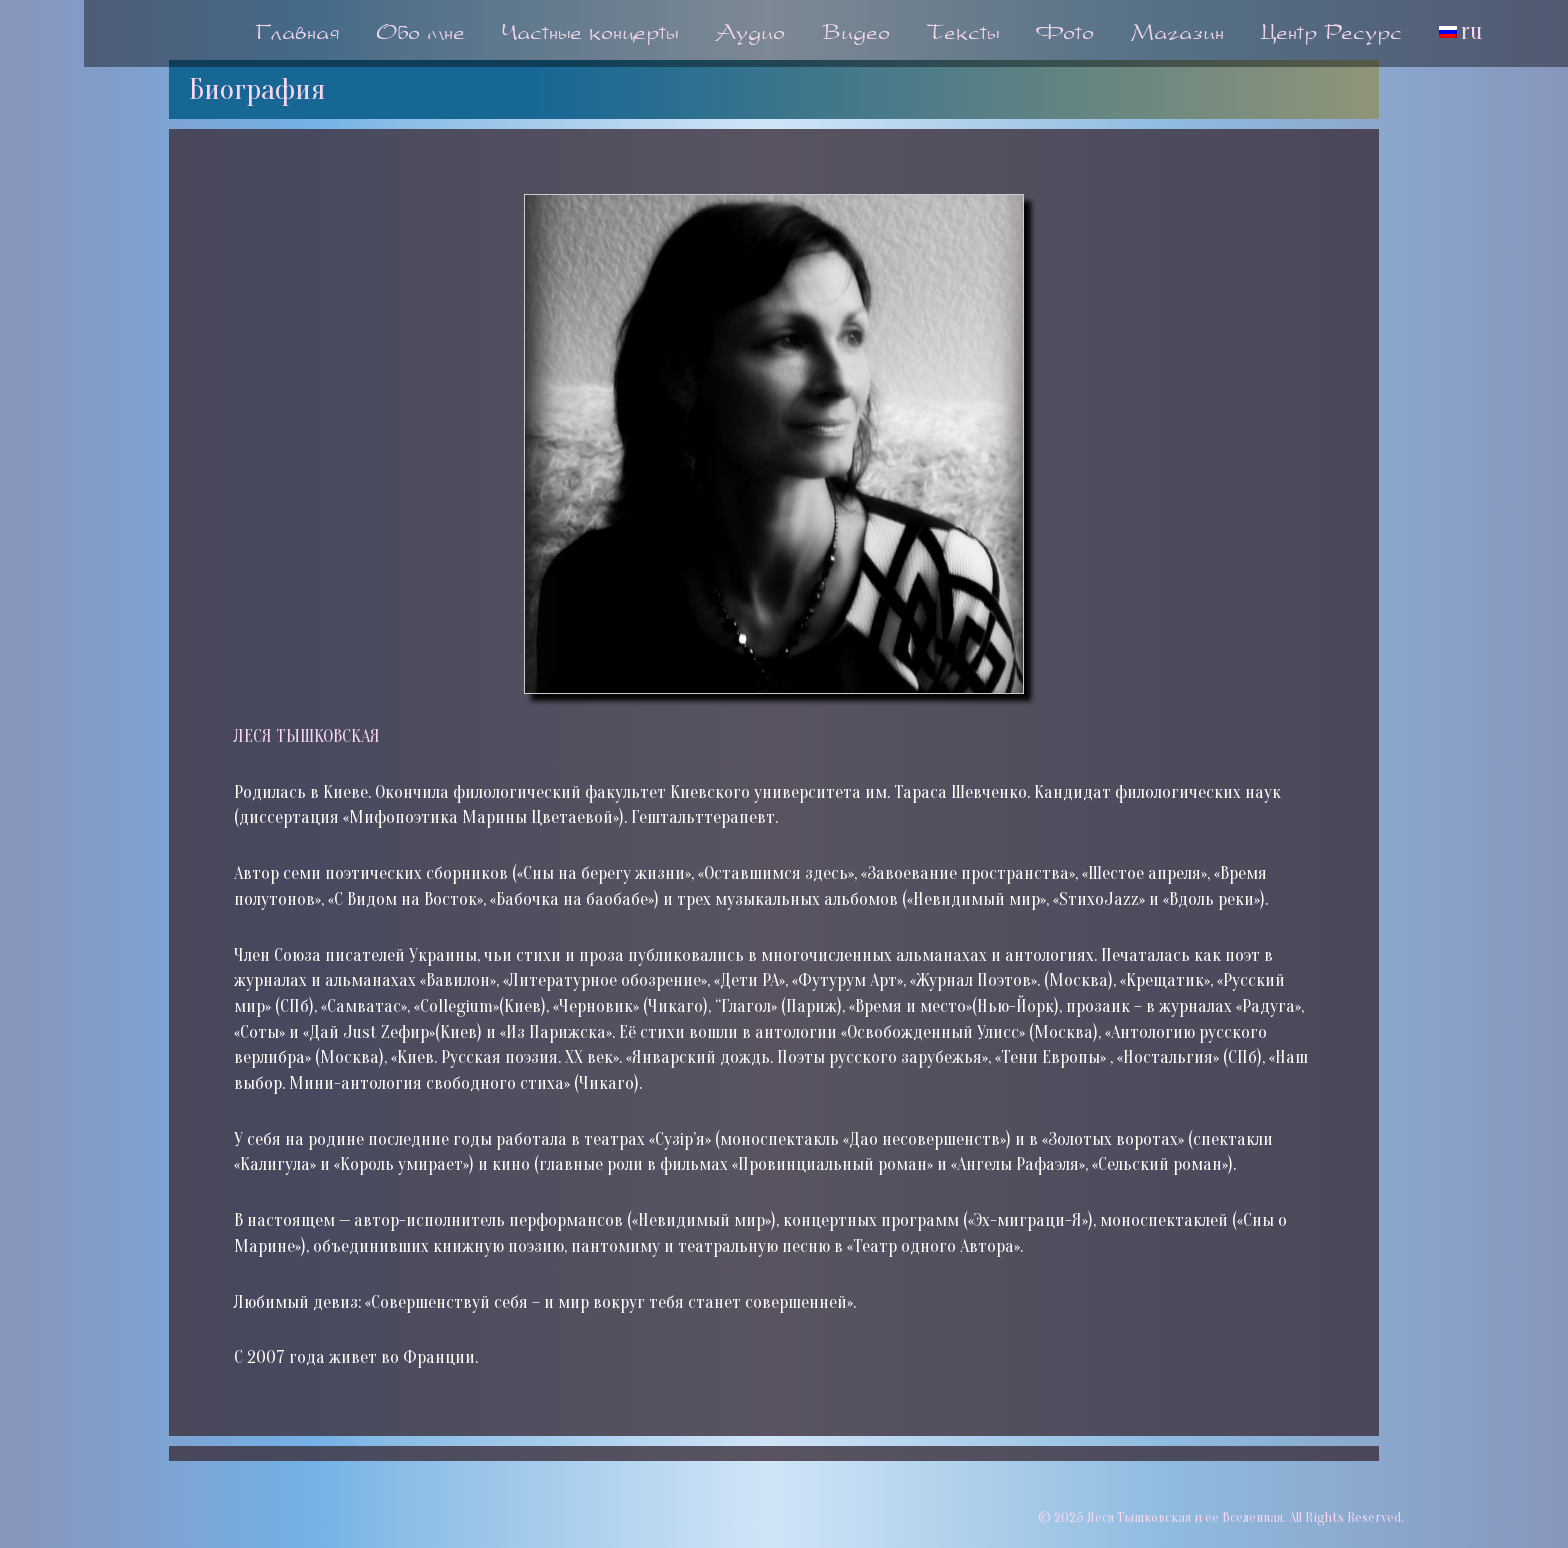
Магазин (1177, 34)
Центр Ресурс (1331, 34)
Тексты (963, 34)
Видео (856, 34)
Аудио (750, 34)
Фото (1065, 34)
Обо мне (420, 34)
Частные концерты (590, 34)
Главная (297, 34)
